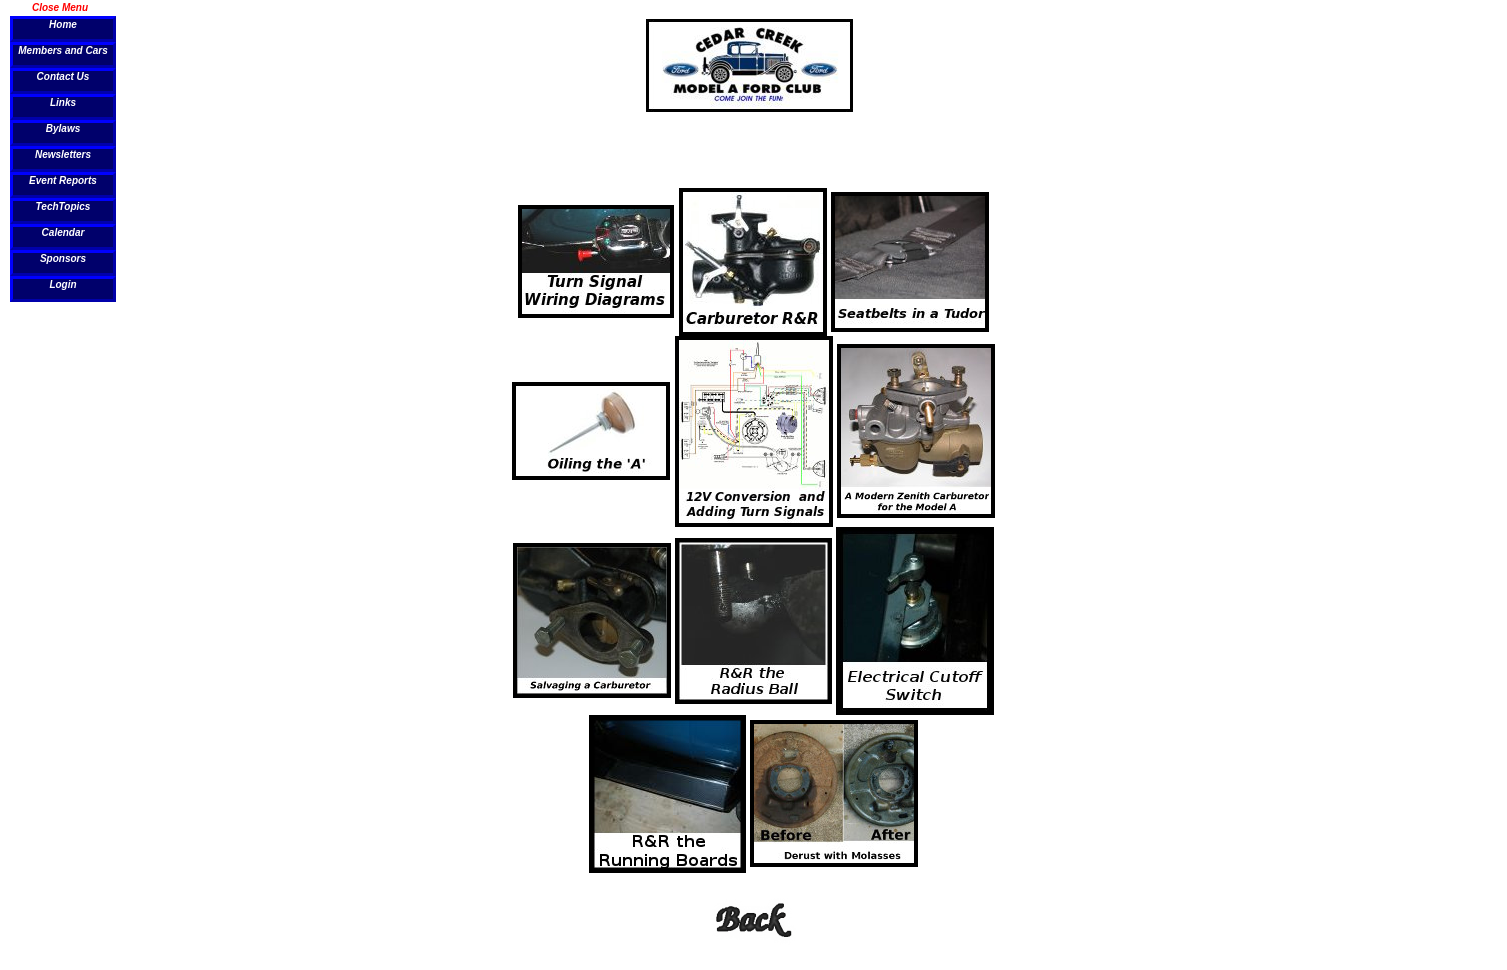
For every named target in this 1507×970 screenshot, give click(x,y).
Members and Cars (62, 50)
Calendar (63, 232)
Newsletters (63, 154)
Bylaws (63, 128)
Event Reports (63, 180)
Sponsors (63, 258)
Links (63, 102)
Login (62, 284)
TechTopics (63, 206)
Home (63, 24)
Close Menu (60, 7)
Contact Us (63, 76)
